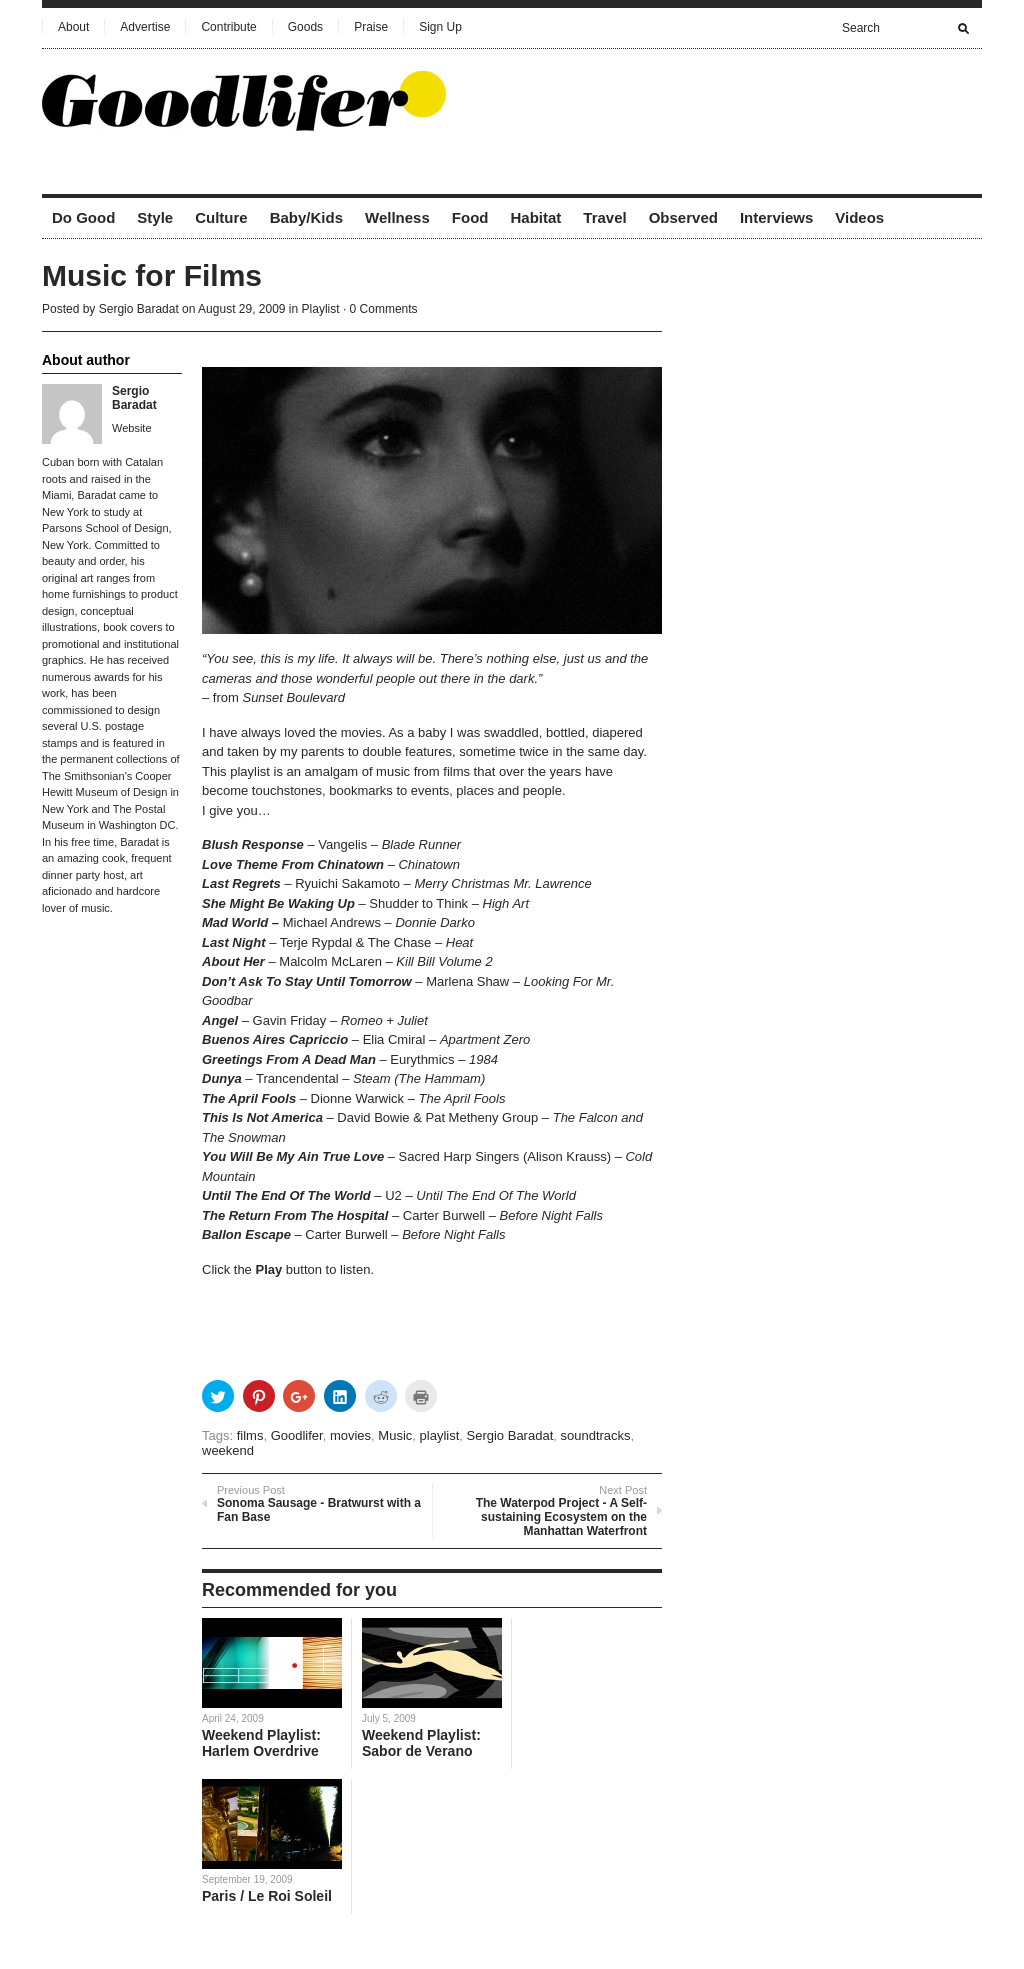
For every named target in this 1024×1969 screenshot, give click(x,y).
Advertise (145, 27)
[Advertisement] (748, 99)
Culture (221, 217)
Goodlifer (297, 1435)
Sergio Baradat (139, 309)
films (250, 1435)
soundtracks (595, 1435)
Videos (859, 217)
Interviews (776, 217)
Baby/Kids (306, 217)
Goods (305, 27)
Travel (604, 217)
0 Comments (384, 309)
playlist (440, 1435)
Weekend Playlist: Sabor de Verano (421, 1743)
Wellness (397, 217)
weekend (228, 1450)
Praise (371, 27)
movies (350, 1435)
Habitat (535, 217)
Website (132, 428)
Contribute (228, 27)
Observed (683, 217)
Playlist (321, 309)
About (73, 27)
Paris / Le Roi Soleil (267, 1896)
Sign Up (440, 27)
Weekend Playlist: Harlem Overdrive (261, 1743)
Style (155, 217)
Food (470, 217)
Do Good (83, 217)
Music (395, 1435)
